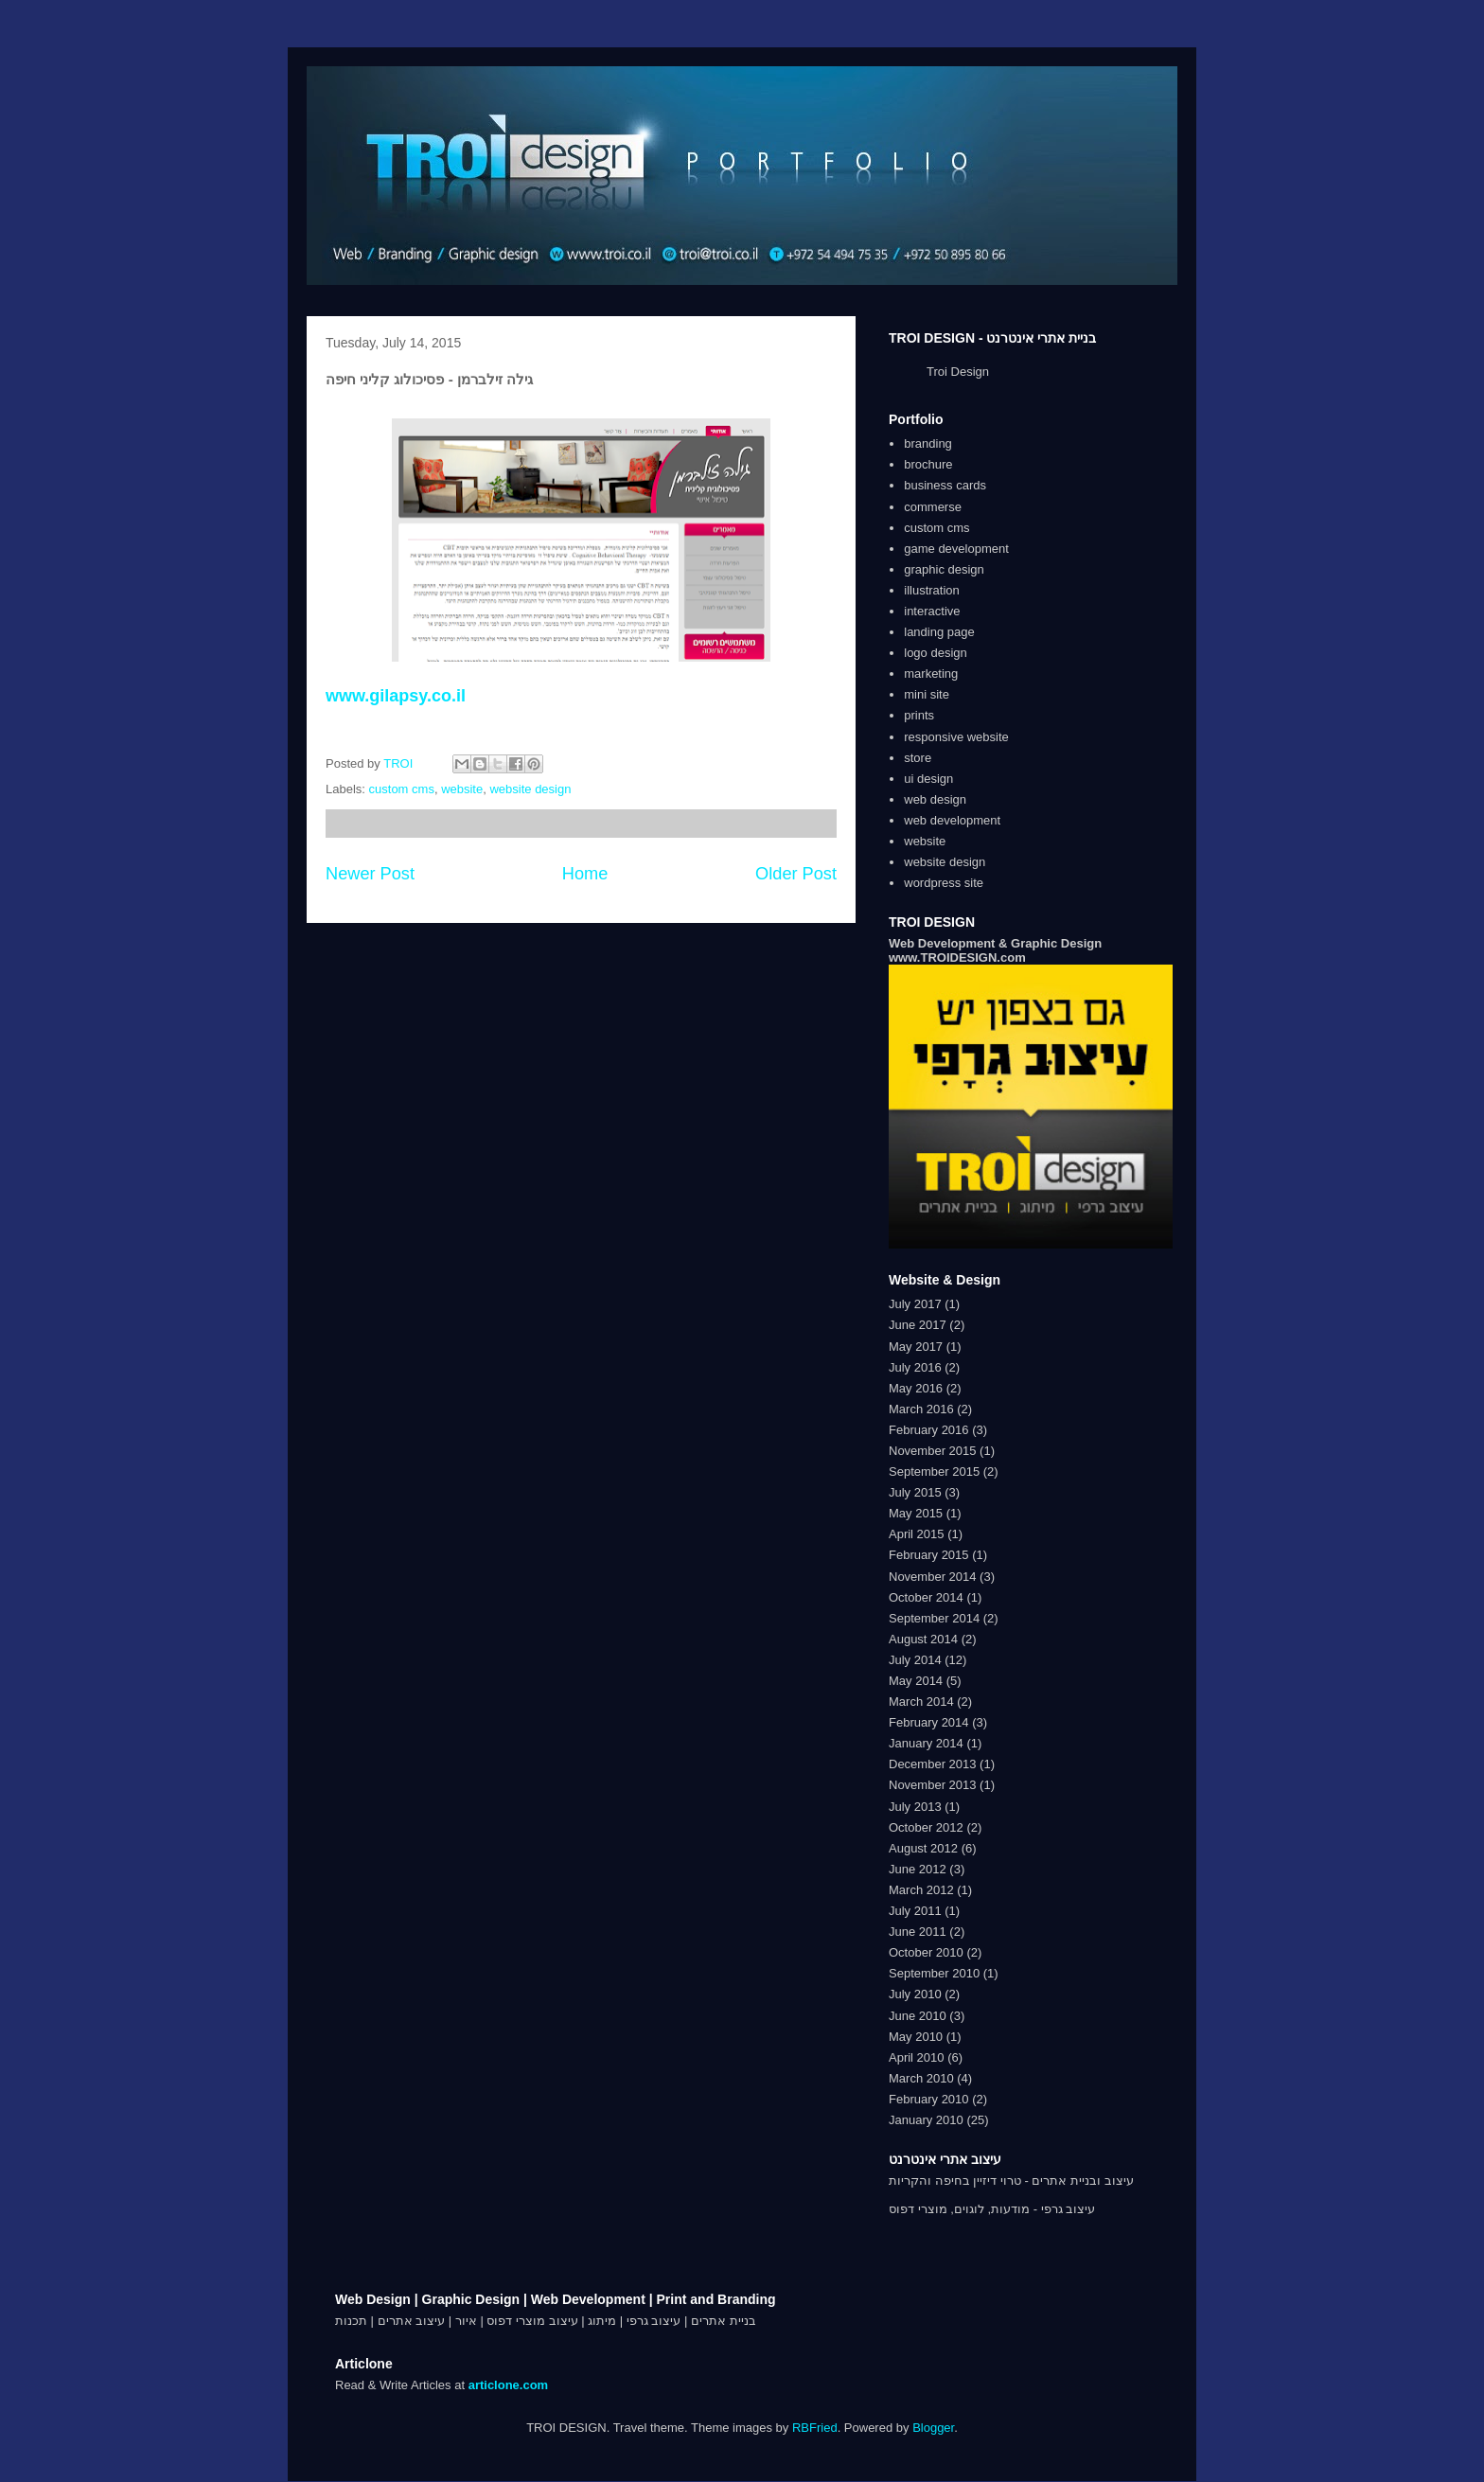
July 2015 (915, 1492)
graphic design (944, 569)
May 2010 (916, 2037)
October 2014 (926, 1597)
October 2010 (926, 1952)
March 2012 (921, 1890)
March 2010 (921, 2078)
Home (585, 873)
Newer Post (370, 873)
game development (956, 548)
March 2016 (921, 1409)
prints (919, 715)
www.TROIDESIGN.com (957, 957)
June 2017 (917, 1325)
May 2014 (916, 1681)
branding (928, 443)
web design (935, 799)
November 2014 (933, 1576)
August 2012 (923, 1848)
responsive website (956, 737)
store (917, 758)
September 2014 (934, 1618)
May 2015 (916, 1513)
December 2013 (933, 1764)
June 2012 (917, 1869)
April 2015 (917, 1534)
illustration (932, 590)
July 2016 (915, 1367)
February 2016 (929, 1430)
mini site (926, 694)
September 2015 (934, 1471)
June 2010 (917, 2016)
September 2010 (934, 1973)
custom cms (401, 789)
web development (952, 820)
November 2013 (933, 1785)
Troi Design (958, 371)
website (462, 789)
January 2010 (926, 2120)
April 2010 (917, 2057)
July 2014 (915, 1660)
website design (530, 789)
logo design (935, 653)
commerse (933, 507)
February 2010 (929, 2099)
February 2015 (929, 1555)
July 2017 (915, 1304)
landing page (939, 632)
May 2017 (916, 1346)
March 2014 (921, 1701)
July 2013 (915, 1806)
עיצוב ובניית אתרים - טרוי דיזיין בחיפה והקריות (1011, 2180)
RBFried (815, 2427)
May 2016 (916, 1388)
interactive (932, 611)
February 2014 (929, 1722)
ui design (928, 778)
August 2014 (923, 1639)
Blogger (933, 2427)
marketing (931, 673)
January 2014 (926, 1743)
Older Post (796, 873)
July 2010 (915, 1994)
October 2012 (926, 1827)
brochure (928, 464)
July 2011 (915, 1911)
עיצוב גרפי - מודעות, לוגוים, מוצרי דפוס (992, 2209)
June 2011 (917, 1931)
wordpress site (943, 883)
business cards (945, 485)
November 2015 (933, 1451)
